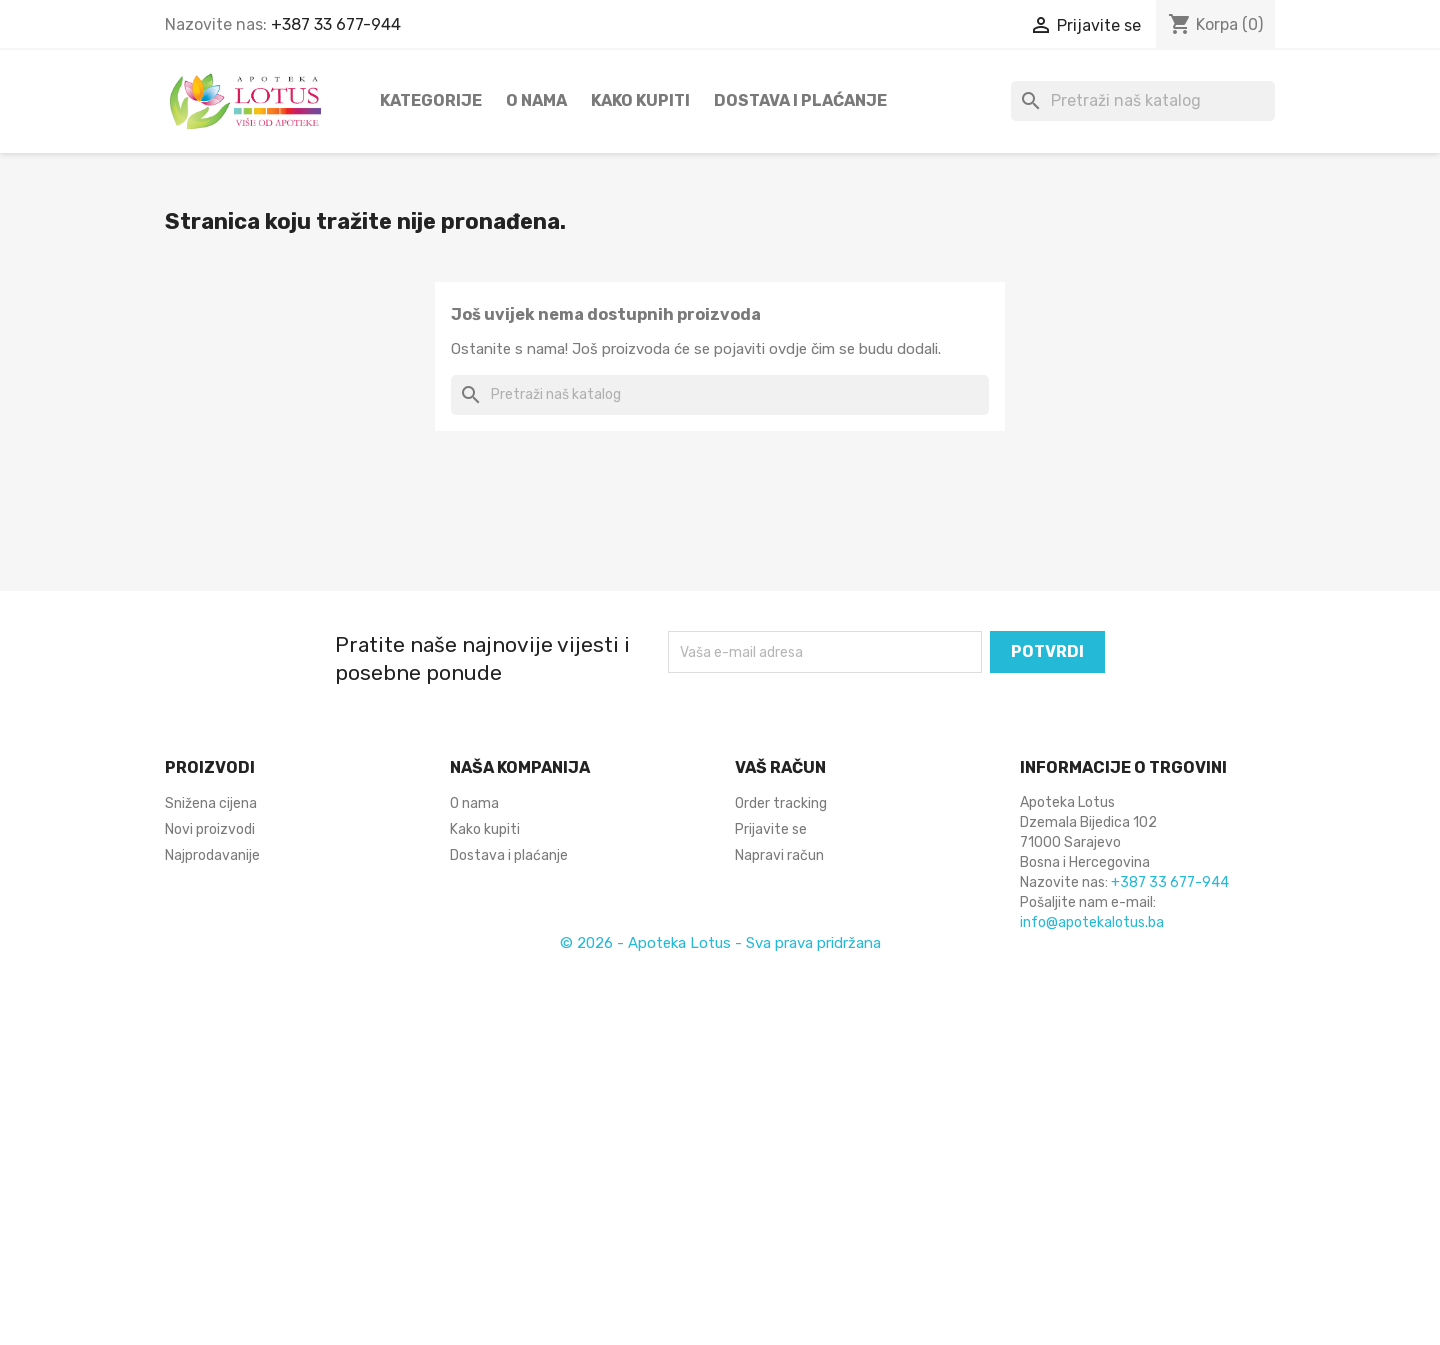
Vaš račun (780, 767)
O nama (536, 100)
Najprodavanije (212, 855)
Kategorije (431, 100)
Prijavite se (771, 829)
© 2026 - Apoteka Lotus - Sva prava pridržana (720, 943)
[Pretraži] (1143, 101)
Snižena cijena (211, 803)
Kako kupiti (640, 100)
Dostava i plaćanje (800, 100)
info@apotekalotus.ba (1092, 922)
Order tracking (781, 803)
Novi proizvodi (210, 829)
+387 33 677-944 (336, 24)
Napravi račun (779, 855)
